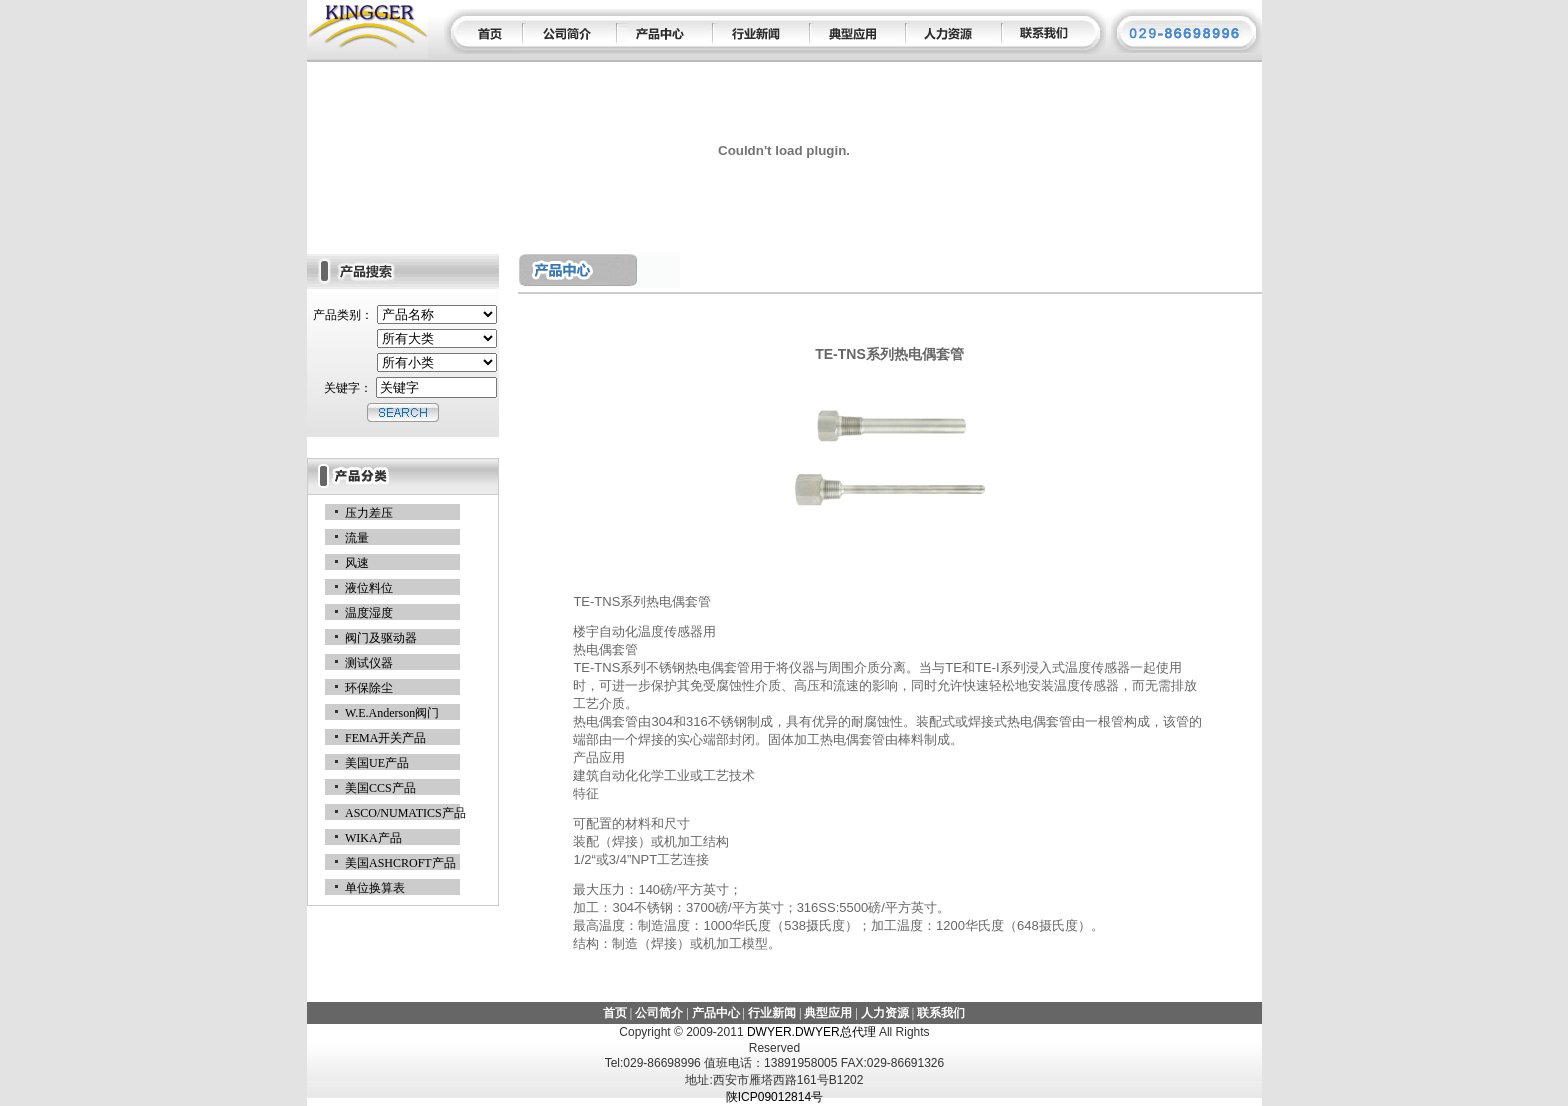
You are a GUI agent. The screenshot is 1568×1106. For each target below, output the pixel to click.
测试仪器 (369, 663)
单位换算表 (375, 888)
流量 (357, 538)
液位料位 (369, 588)
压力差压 (369, 513)
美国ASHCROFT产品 (400, 863)
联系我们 (941, 1013)
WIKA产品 (373, 838)
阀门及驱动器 (381, 638)
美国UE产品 (377, 763)
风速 (357, 563)
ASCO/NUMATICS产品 (405, 813)
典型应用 (828, 1013)
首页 (615, 1013)
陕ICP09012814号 (774, 1097)
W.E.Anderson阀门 (392, 713)
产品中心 (716, 1013)
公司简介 (659, 1013)
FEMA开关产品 (385, 738)
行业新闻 (772, 1013)
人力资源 (885, 1013)
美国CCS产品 (380, 788)
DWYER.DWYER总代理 (813, 1032)
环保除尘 (369, 688)
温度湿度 (369, 613)
